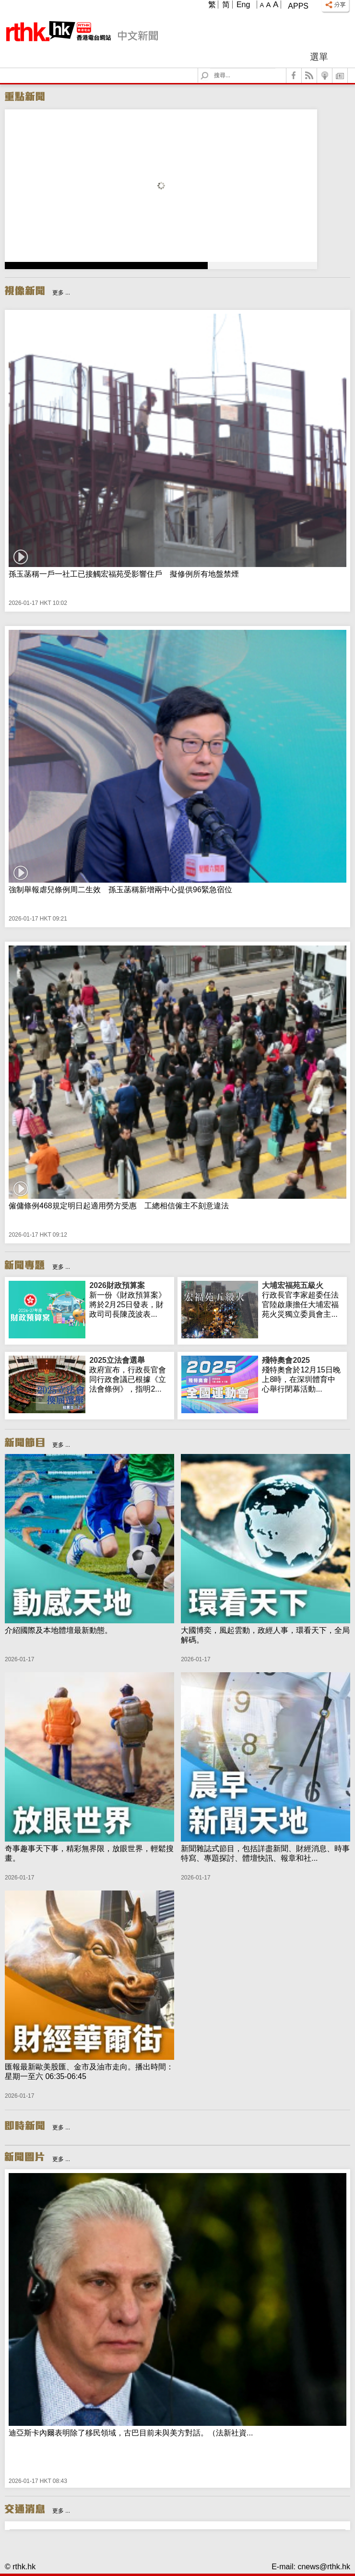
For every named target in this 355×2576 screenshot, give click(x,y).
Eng (243, 4)
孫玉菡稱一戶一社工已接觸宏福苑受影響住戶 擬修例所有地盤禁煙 (124, 574)
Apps (298, 6)
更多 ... (61, 292)
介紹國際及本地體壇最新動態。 (58, 1630)
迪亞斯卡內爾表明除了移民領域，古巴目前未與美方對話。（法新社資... (131, 2433)
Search (210, 68)
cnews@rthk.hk (323, 2567)
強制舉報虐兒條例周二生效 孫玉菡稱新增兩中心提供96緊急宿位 (120, 890)
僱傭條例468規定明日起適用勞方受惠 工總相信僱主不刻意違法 (119, 1206)
